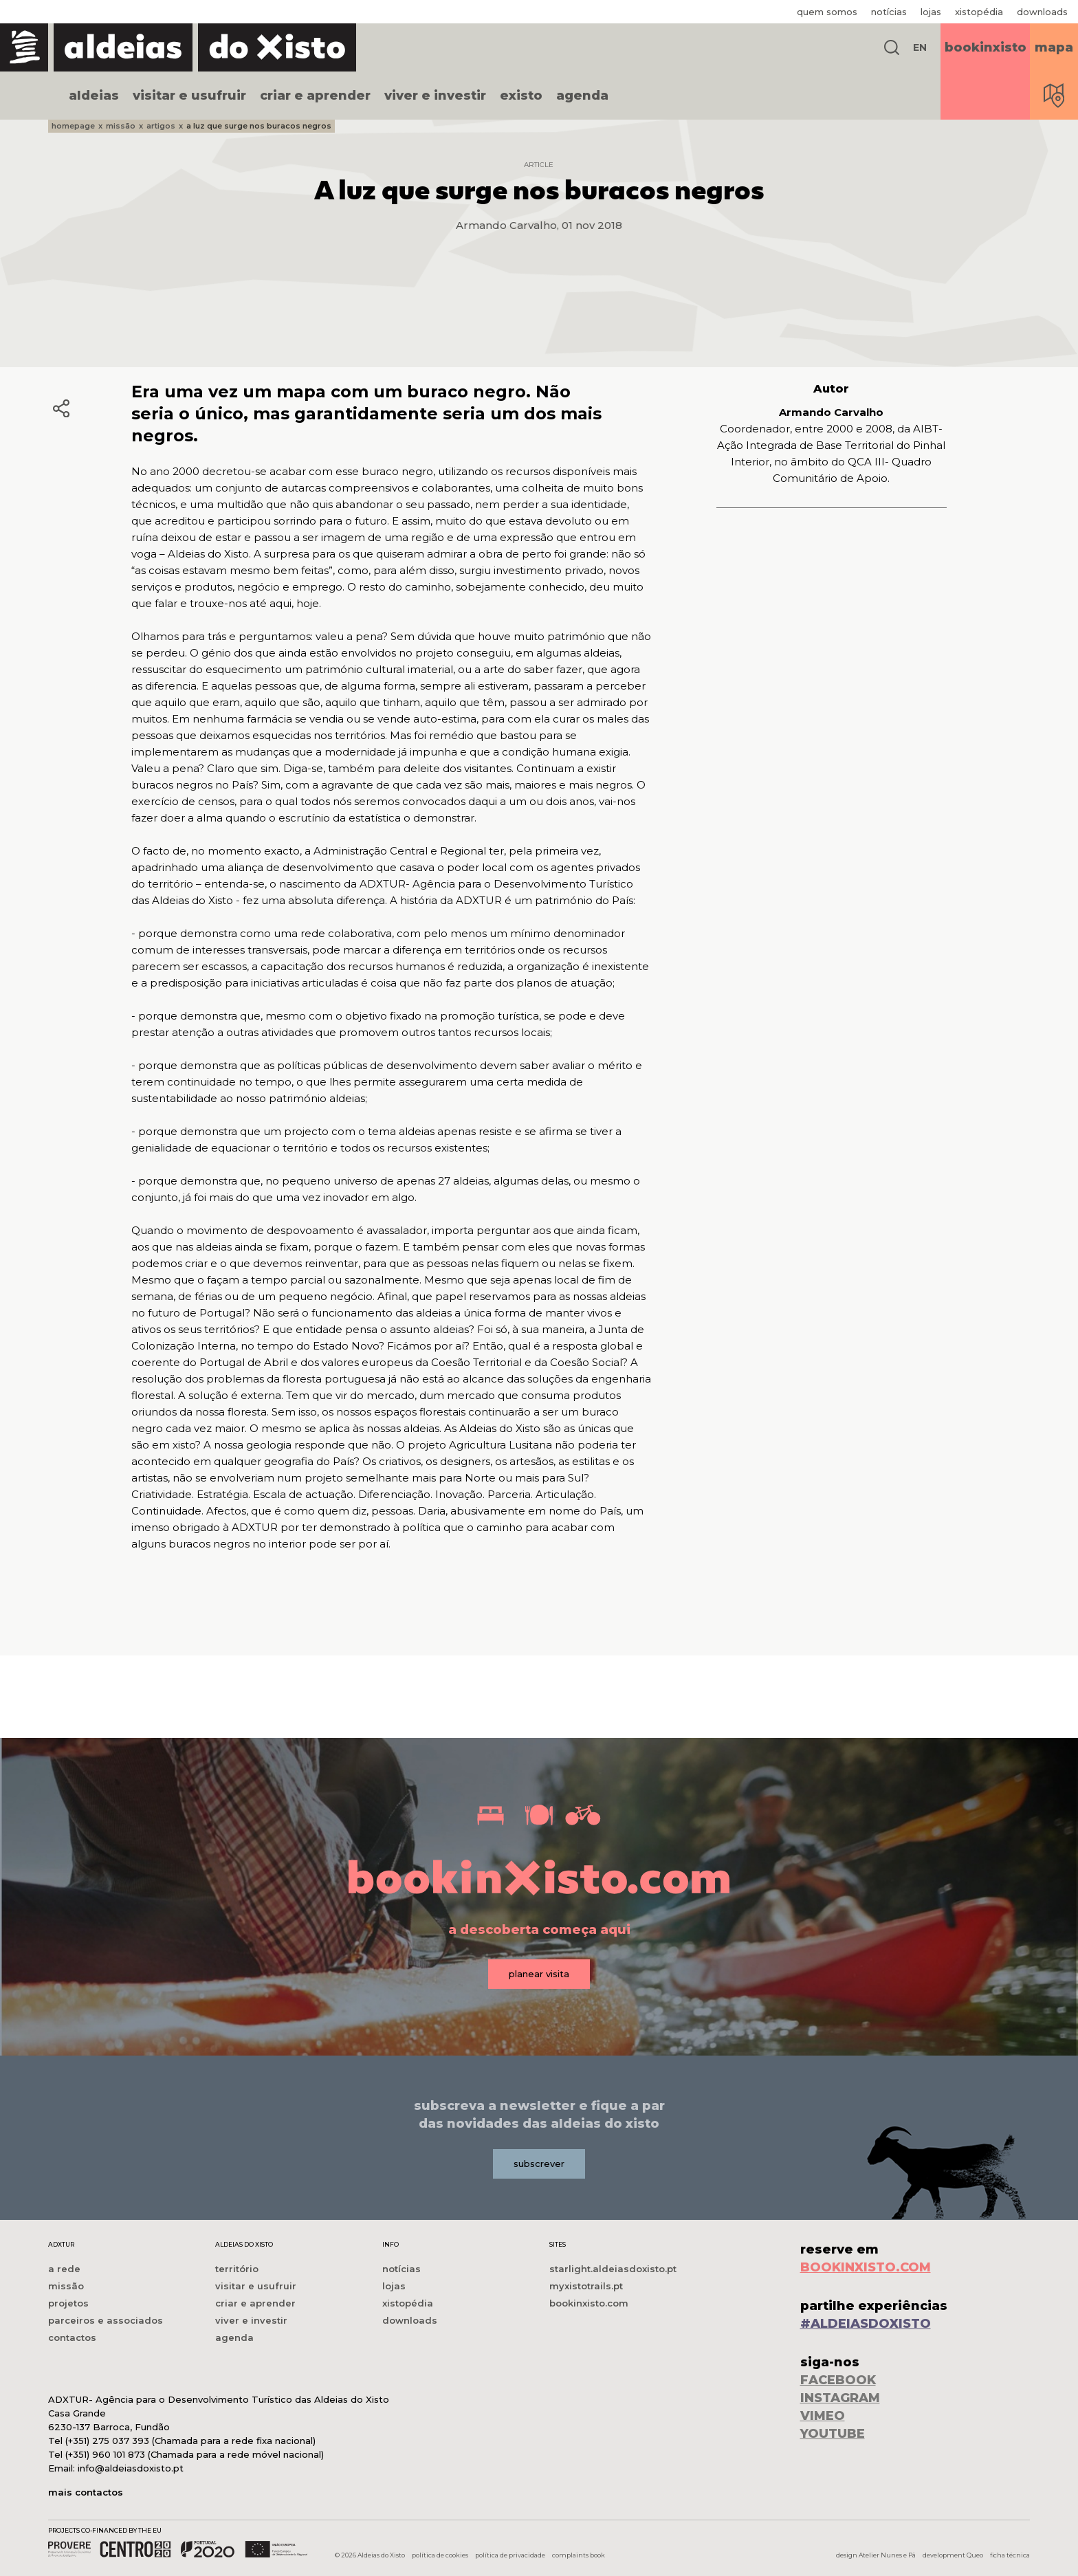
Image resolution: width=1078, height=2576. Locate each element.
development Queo (953, 2555)
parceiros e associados (105, 2320)
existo (521, 95)
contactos (72, 2337)
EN (920, 47)
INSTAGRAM (840, 2398)
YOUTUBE (832, 2433)
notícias (889, 11)
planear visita (539, 1973)
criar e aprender (315, 95)
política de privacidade (510, 2555)
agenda (582, 95)
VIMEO (822, 2415)
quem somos (827, 11)
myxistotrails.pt (586, 2285)
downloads (1042, 11)
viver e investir (435, 95)
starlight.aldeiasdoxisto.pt (612, 2268)
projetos (68, 2303)
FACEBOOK (838, 2380)
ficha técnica (1010, 2555)
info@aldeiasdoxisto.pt (131, 2468)
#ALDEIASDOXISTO (865, 2323)
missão (120, 126)
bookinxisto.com (588, 2303)
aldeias (94, 95)
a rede (64, 2268)
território (236, 2268)
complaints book (578, 2555)
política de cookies (440, 2555)
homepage (73, 126)
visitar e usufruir (189, 95)
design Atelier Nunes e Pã (876, 2555)
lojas (931, 11)
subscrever (539, 2163)
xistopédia (979, 11)
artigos (160, 126)
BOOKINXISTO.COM (865, 2267)
